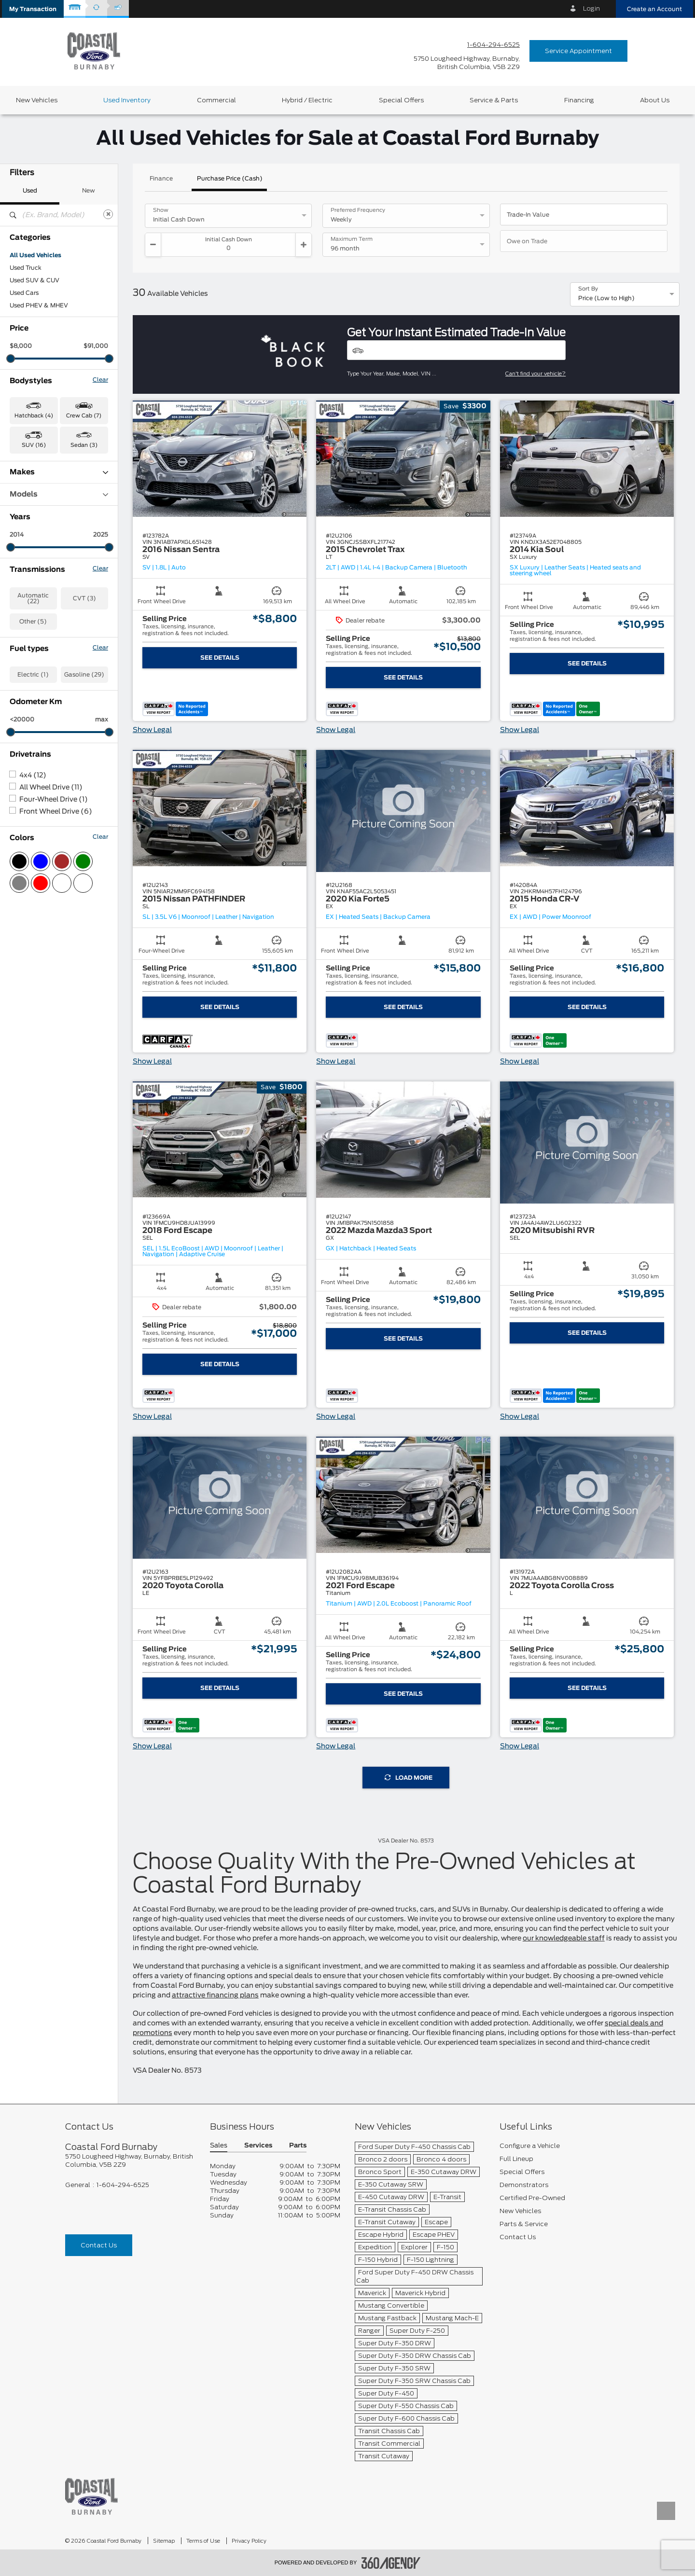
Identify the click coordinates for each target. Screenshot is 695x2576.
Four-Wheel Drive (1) (53, 799)
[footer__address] (130, 2160)
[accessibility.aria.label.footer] (390, 2563)
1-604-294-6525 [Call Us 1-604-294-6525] (493, 44)
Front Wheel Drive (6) (55, 811)
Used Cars (24, 293)
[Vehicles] (456, 350)
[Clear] (108, 214)
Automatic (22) (33, 598)
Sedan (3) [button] (83, 445)
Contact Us (99, 2245)
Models (59, 494)
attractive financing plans (215, 1995)
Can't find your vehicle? (535, 373)
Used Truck (26, 268)
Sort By (588, 289)
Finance (161, 178)
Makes (59, 472)
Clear (100, 380)
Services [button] (258, 2146)
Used (30, 191)
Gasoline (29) (84, 675)
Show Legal (152, 730)
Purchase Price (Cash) (230, 178)
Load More (408, 1777)
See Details (219, 658)
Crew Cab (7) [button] (83, 415)
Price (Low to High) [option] (606, 298)
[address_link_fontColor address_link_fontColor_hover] (467, 63)
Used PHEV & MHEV (39, 305)
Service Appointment (578, 51)
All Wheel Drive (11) (51, 787)
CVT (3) (84, 598)
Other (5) (33, 621)
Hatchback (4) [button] (33, 415)
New (88, 191)
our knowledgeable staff (564, 1938)
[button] (33, 9)
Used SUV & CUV (34, 280)
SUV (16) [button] (34, 445)
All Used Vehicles (35, 255)
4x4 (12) (32, 775)
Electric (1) (33, 675)
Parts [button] (297, 2146)
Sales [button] (218, 2146)
